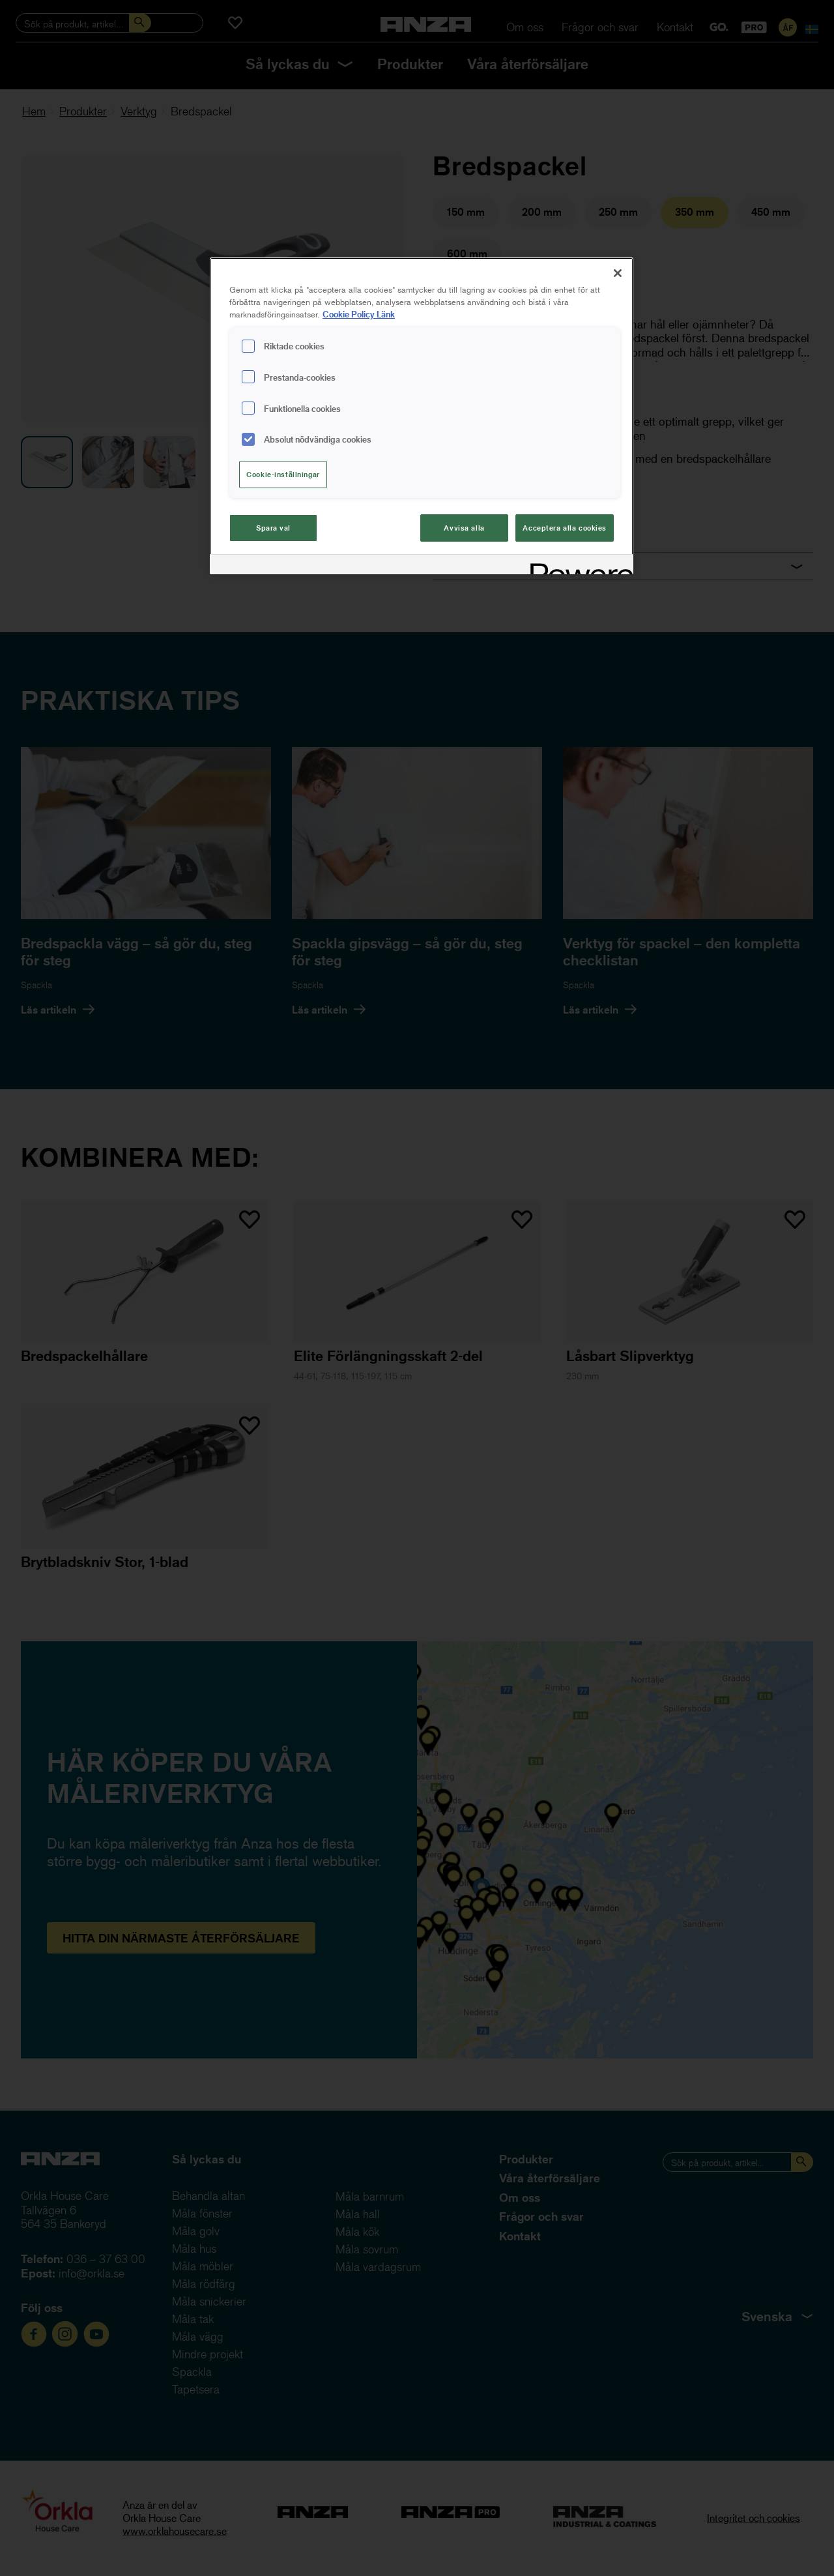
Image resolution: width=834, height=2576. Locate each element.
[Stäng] (617, 273)
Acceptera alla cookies (565, 527)
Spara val (273, 527)
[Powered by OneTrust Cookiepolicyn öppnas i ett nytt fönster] (577, 566)
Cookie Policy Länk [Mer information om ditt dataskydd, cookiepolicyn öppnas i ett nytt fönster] (359, 313)
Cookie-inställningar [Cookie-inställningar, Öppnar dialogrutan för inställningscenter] (282, 474)
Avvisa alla (464, 527)
